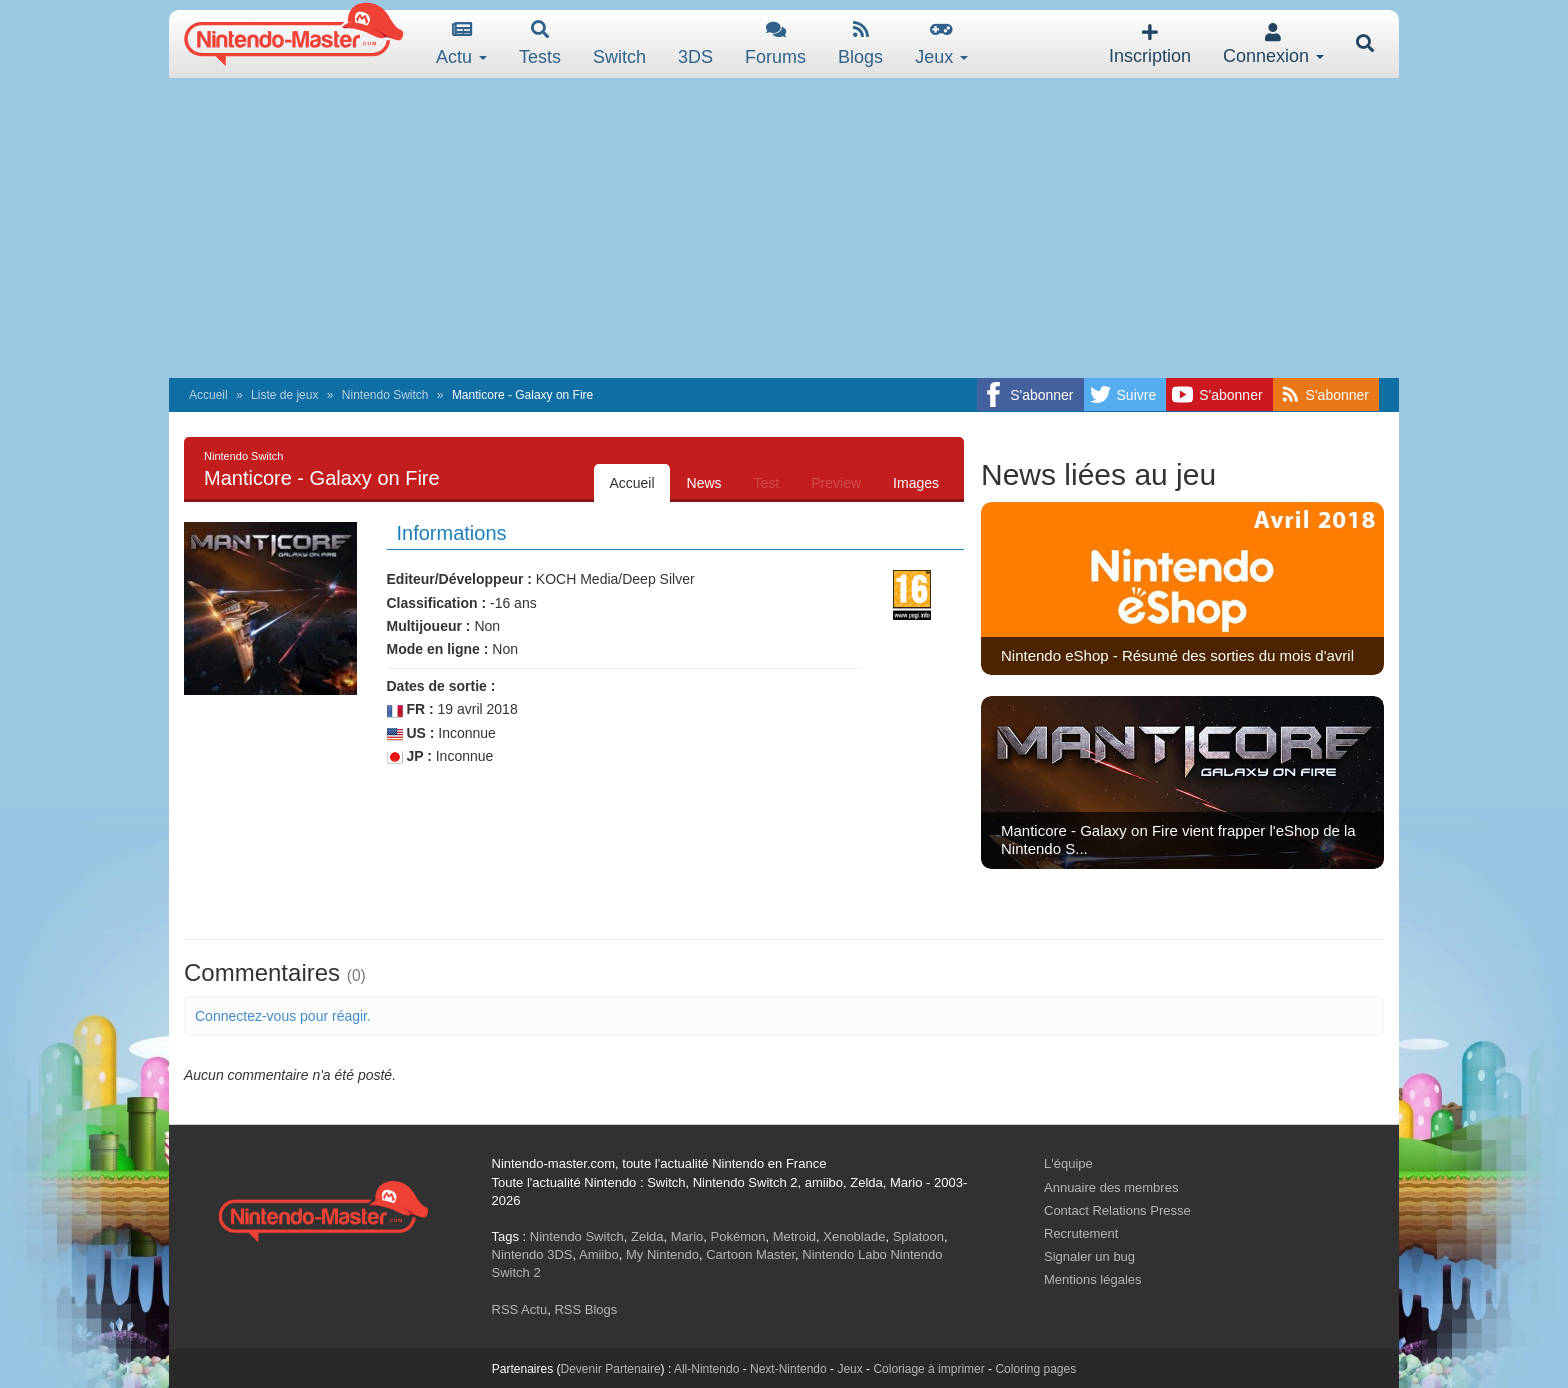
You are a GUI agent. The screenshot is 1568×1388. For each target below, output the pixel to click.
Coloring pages (1035, 1369)
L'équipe (1068, 1163)
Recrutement (1081, 1233)
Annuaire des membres (1111, 1187)
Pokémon (738, 1236)
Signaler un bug (1089, 1256)
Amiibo (599, 1254)
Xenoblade (854, 1236)
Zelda (647, 1236)
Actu (461, 43)
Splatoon (918, 1236)
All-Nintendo (706, 1369)
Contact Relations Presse (1117, 1210)
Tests (540, 43)
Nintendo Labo (844, 1254)
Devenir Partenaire (611, 1369)
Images (916, 483)
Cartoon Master (750, 1254)
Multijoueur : (429, 626)
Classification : (437, 603)
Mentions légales (1093, 1279)
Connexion (1273, 44)
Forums (775, 43)
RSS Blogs (585, 1309)
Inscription (1150, 44)
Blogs (860, 43)
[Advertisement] (784, 228)
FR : (410, 709)
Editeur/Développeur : (459, 579)
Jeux (941, 43)
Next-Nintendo (788, 1369)
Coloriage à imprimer (928, 1369)
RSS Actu (520, 1309)
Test (767, 483)
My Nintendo (662, 1254)
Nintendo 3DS (532, 1254)
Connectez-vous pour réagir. (283, 1016)
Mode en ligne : (438, 649)
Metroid (794, 1236)
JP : (409, 756)
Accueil (208, 395)
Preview (836, 483)
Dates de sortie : (441, 686)
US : (411, 733)
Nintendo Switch (385, 395)
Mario (687, 1236)
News (704, 483)
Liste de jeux (284, 395)
